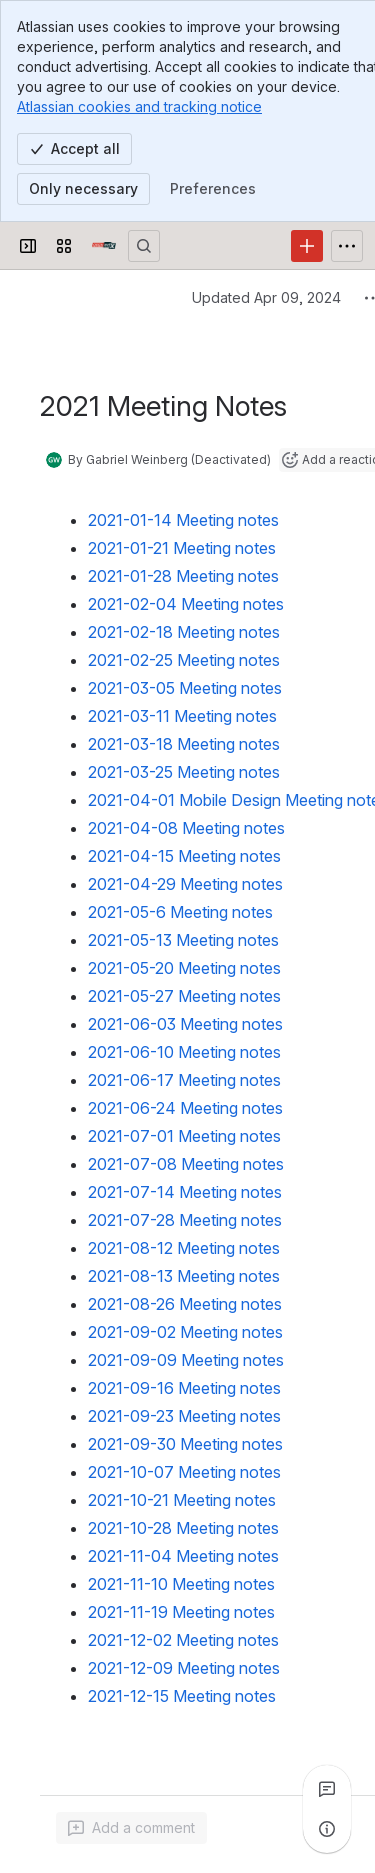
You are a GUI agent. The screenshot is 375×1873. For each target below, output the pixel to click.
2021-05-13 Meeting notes (183, 940)
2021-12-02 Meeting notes (183, 1640)
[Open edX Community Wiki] (104, 246)
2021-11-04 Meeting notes (183, 1556)
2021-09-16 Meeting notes (184, 1388)
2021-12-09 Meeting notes (184, 1668)
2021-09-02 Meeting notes (185, 1332)
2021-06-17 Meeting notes (184, 1080)
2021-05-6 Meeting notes (180, 912)
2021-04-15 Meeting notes (184, 856)
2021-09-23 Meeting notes (184, 1416)
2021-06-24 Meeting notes (185, 1108)
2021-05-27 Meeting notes (184, 996)
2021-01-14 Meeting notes (183, 520)
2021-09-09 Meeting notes (186, 1360)
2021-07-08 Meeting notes (186, 1164)
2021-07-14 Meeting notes (185, 1192)
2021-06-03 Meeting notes (185, 1024)
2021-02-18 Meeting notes (184, 632)
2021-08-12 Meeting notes (184, 1248)
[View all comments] (327, 1789)
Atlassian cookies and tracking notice (139, 106)
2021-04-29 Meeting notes (185, 884)
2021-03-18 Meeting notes (184, 744)
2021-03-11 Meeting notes (182, 716)
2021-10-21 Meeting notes (182, 1500)
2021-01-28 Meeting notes (183, 576)
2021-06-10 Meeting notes (184, 1052)
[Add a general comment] (131, 1828)
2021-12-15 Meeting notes (182, 1696)
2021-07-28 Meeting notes (185, 1220)
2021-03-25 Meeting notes (184, 772)
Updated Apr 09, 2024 (266, 297)
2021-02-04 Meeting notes (186, 604)
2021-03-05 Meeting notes (185, 688)
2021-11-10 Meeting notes (181, 1584)
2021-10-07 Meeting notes (184, 1472)
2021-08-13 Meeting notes (184, 1276)
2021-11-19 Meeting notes (181, 1612)
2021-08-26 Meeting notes (185, 1304)
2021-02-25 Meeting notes (184, 660)
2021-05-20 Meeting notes (184, 968)
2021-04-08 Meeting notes (186, 828)
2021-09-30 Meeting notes (185, 1444)
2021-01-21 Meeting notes (182, 548)
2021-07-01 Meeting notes (184, 1136)
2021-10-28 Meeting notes (183, 1528)
